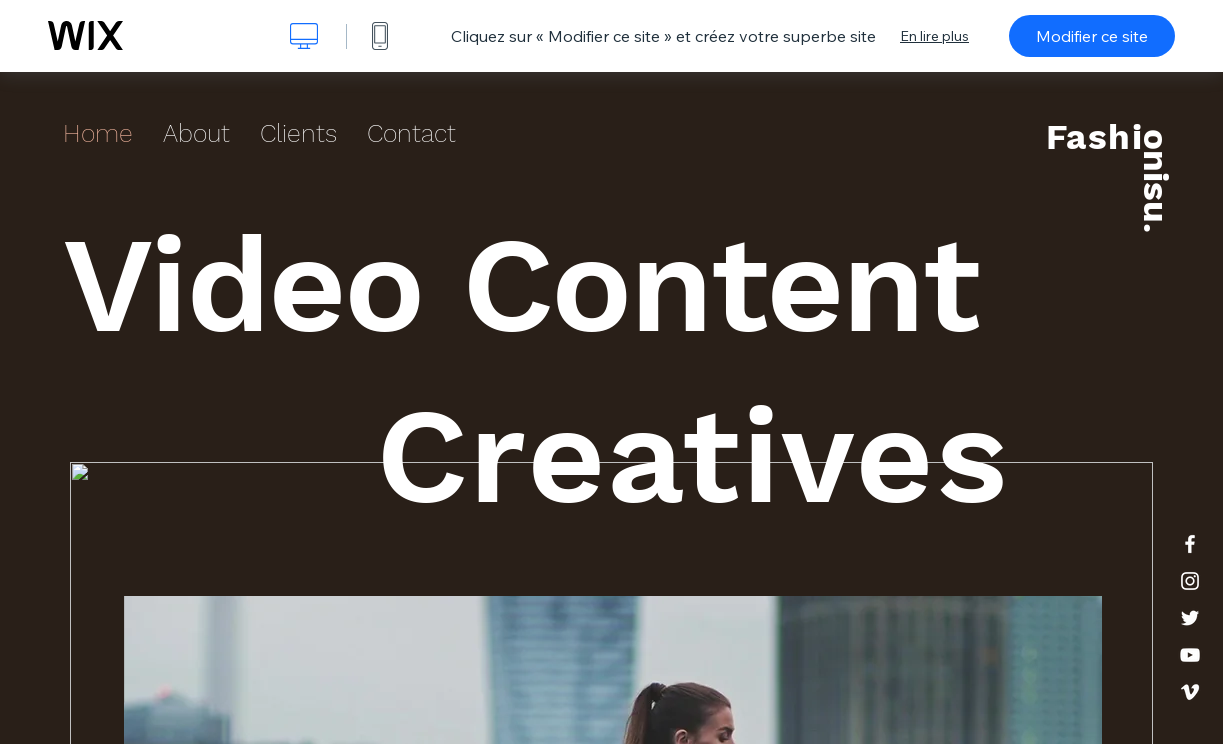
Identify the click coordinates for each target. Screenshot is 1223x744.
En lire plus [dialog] (934, 36)
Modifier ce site (1092, 36)
